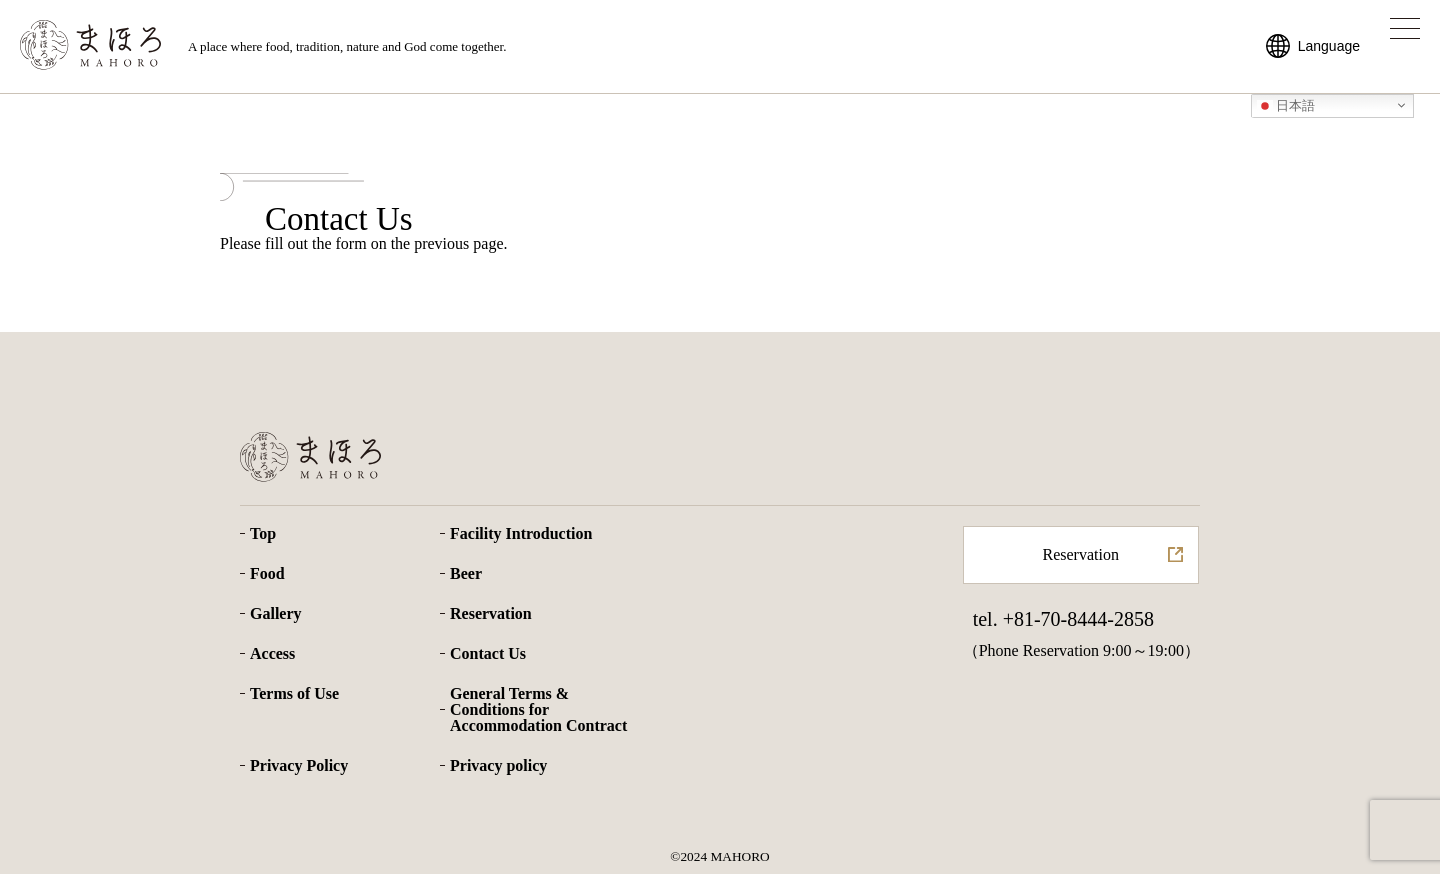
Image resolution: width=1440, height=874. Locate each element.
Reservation (491, 614)
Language (1329, 46)
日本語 (1286, 105)
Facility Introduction (521, 534)
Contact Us (488, 654)
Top (263, 534)
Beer (466, 574)
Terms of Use (294, 694)
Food (267, 574)
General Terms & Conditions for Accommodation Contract (538, 710)
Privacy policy (498, 766)
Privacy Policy (299, 766)
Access (272, 654)
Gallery (276, 614)
